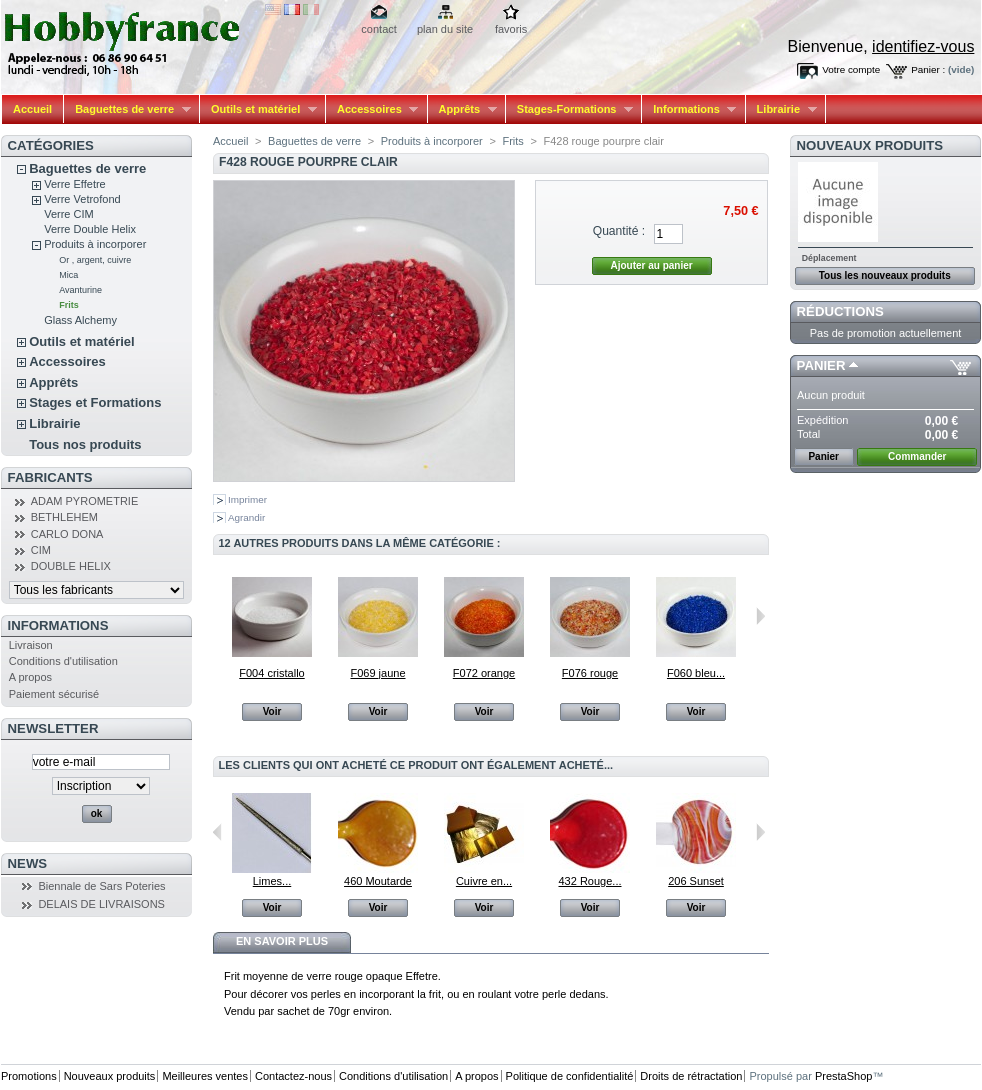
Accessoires (372, 109)
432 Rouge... (590, 881)
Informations (689, 109)
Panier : (928, 69)
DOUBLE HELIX (71, 566)
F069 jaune (377, 673)
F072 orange (484, 673)
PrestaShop (843, 1076)
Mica (68, 275)
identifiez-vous (923, 46)
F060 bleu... (696, 673)
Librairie (781, 109)
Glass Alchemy (80, 320)
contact (378, 29)
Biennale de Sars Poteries (101, 886)
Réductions (840, 311)
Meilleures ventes (205, 1076)
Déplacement (829, 258)
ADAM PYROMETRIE (85, 501)
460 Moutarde (378, 881)
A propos (30, 677)
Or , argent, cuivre (95, 260)
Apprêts (462, 109)
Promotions (29, 1076)
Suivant (760, 616)
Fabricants (50, 477)
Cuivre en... (484, 881)
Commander (917, 456)
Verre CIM (69, 214)
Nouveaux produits (870, 145)
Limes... (272, 881)
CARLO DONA (67, 534)
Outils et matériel (258, 109)
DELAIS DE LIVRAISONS (101, 904)
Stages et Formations (95, 402)
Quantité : (619, 231)
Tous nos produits (85, 444)
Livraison (31, 645)
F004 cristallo (271, 673)
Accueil (32, 109)
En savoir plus (282, 941)
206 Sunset (696, 881)
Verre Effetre (75, 184)
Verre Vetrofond (82, 199)
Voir (272, 711)
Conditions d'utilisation (63, 661)
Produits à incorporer (95, 244)
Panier (821, 365)
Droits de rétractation (691, 1076)
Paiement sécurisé (54, 694)
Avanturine (80, 290)
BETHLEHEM (64, 517)
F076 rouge (590, 673)
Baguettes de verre (127, 109)
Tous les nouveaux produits (885, 275)
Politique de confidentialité (570, 1076)
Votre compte (851, 69)
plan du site (445, 29)
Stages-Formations (569, 109)
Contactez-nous (293, 1076)
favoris (511, 29)
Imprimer (247, 499)
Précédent (217, 832)
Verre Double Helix (90, 229)
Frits (69, 305)
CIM (41, 550)
